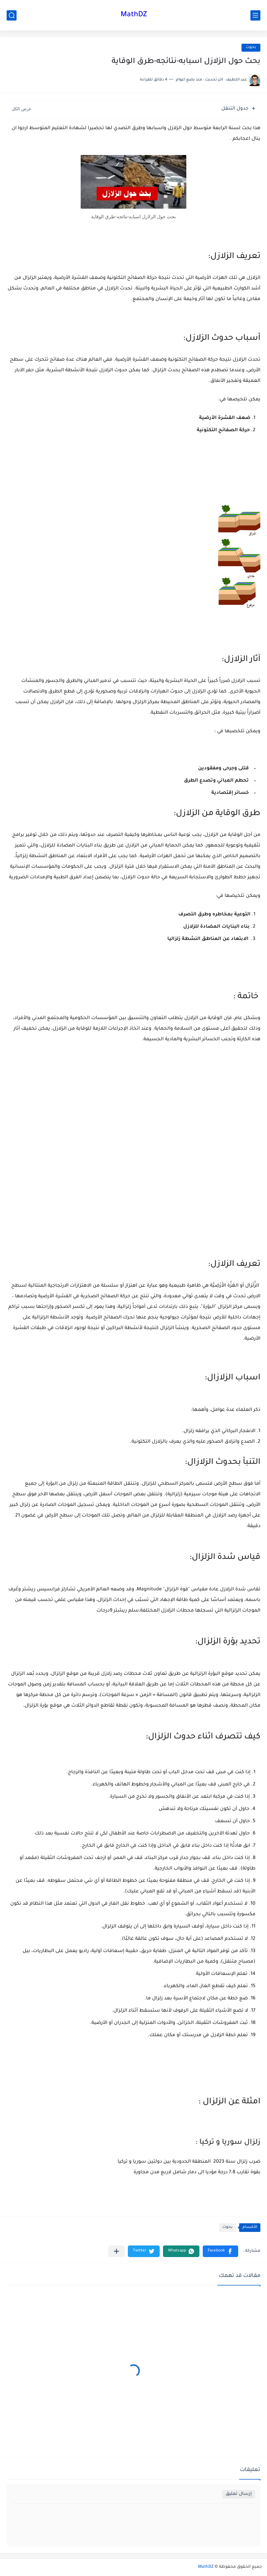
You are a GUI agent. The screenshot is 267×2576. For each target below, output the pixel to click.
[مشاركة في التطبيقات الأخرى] (116, 2251)
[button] (220, 2251)
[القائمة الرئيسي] (255, 15)
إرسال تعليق (239, 2494)
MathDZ (134, 15)
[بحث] (12, 15)
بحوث (251, 47)
